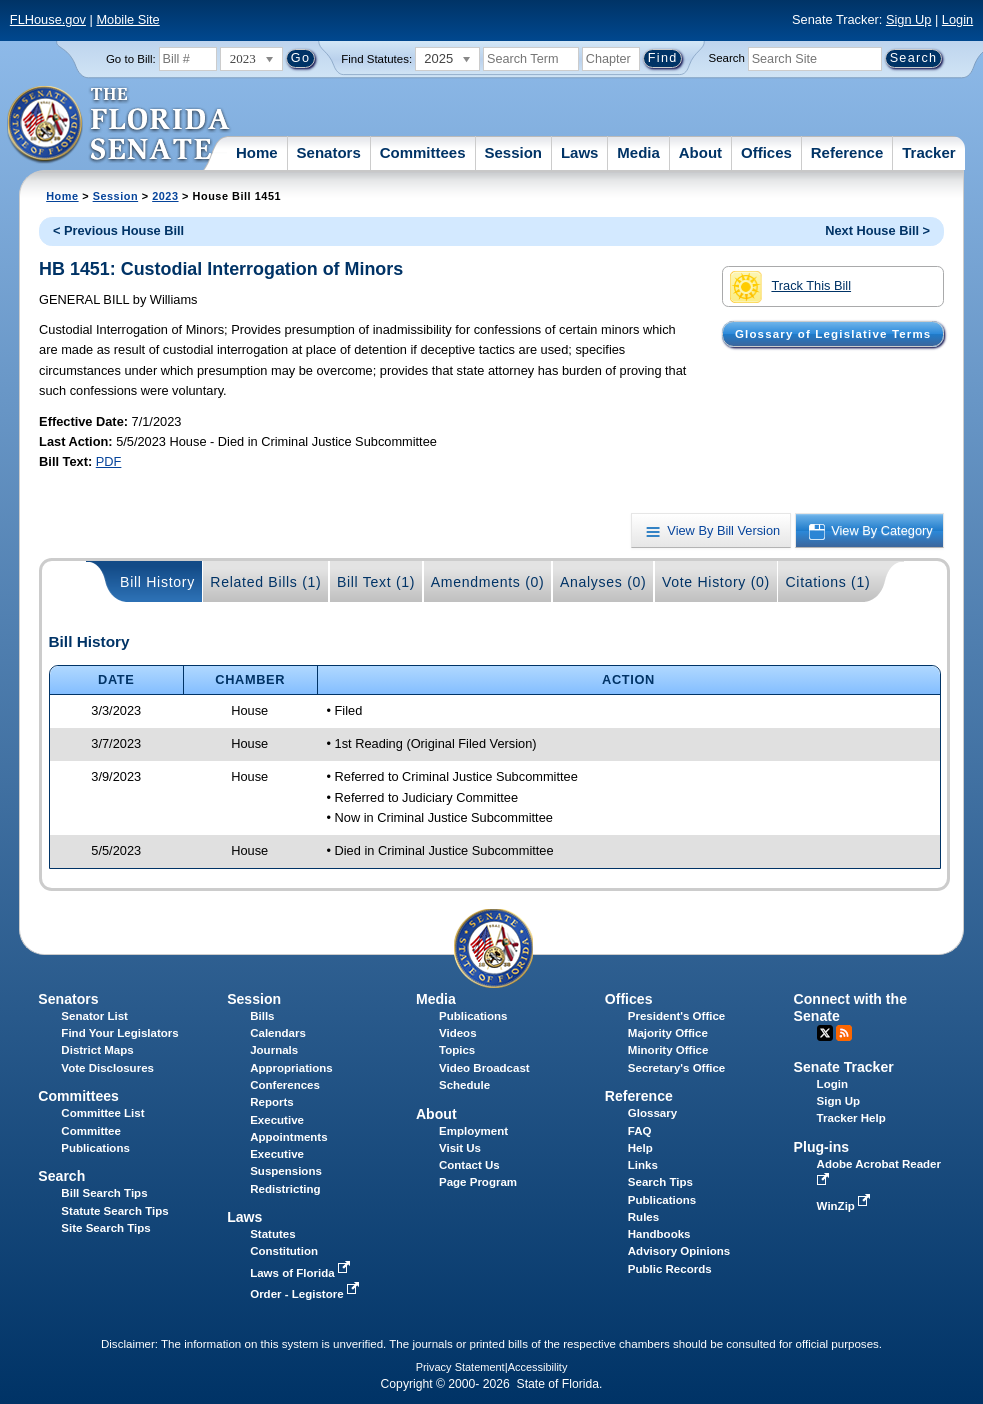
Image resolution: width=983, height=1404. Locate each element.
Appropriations (291, 1068)
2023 (165, 196)
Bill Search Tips (104, 1193)
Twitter (825, 1033)
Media (638, 152)
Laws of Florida (302, 1273)
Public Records (670, 1269)
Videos (458, 1033)
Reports (272, 1102)
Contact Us (469, 1165)
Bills (262, 1016)
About (700, 152)
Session (513, 152)
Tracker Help (851, 1118)
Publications (473, 1016)
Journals (274, 1050)
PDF (109, 461)
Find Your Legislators (119, 1033)
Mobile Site (127, 19)
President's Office (676, 1016)
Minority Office (668, 1050)
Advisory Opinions (679, 1251)
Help (640, 1148)
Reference (847, 152)
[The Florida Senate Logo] (119, 125)
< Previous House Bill (118, 230)
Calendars (278, 1033)
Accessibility (538, 1367)
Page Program (478, 1182)
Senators (329, 152)
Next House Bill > (877, 230)
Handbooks (659, 1234)
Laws (580, 152)
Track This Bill (790, 287)
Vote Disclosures (107, 1068)
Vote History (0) (716, 582)
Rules (643, 1217)
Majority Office (668, 1033)
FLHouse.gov (48, 19)
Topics (457, 1050)
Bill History (157, 582)
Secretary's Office (676, 1068)
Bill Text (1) (376, 582)
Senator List (94, 1016)
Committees (423, 152)
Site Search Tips (105, 1228)
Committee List (102, 1113)
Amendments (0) (488, 582)
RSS (844, 1033)
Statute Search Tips (114, 1211)
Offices (766, 152)
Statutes (272, 1234)
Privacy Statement (460, 1367)
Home (257, 152)
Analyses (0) (603, 582)
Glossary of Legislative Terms (833, 334)
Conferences (285, 1085)
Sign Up (909, 19)
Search (727, 58)
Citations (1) (827, 582)
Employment (473, 1131)
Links (643, 1165)
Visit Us (460, 1148)
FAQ (640, 1131)
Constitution (284, 1251)
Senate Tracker (844, 1067)
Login (957, 19)
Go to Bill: (131, 59)
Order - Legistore (306, 1294)
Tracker (928, 152)
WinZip (845, 1206)
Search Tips (660, 1182)
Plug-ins (822, 1147)
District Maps (97, 1050)
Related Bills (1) (265, 582)
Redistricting (285, 1189)
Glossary (652, 1113)
